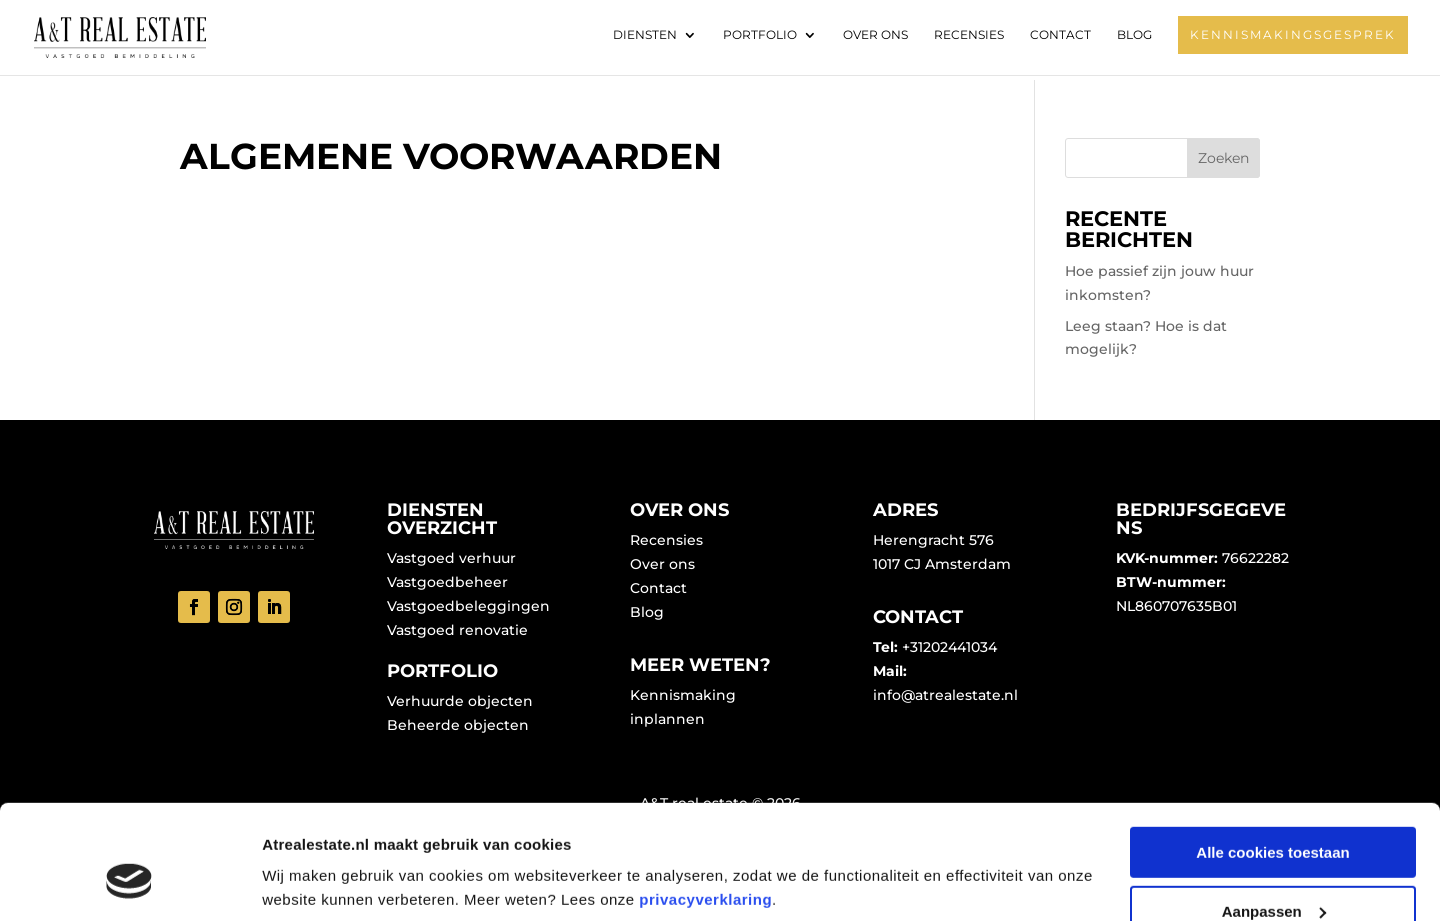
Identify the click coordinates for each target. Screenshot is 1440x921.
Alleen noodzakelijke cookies (1273, 871)
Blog (1134, 35)
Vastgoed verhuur (451, 558)
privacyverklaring (705, 801)
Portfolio (760, 35)
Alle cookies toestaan (1272, 754)
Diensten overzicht (442, 519)
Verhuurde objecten (460, 701)
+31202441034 (949, 647)
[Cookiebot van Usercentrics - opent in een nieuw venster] (129, 882)
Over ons (875, 35)
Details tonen (309, 856)
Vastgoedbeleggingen (468, 606)
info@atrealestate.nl (945, 695)
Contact (1060, 35)
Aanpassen (1274, 813)
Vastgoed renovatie (457, 630)
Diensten (645, 35)
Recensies (969, 35)
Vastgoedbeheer (447, 582)
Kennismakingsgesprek (1293, 34)
